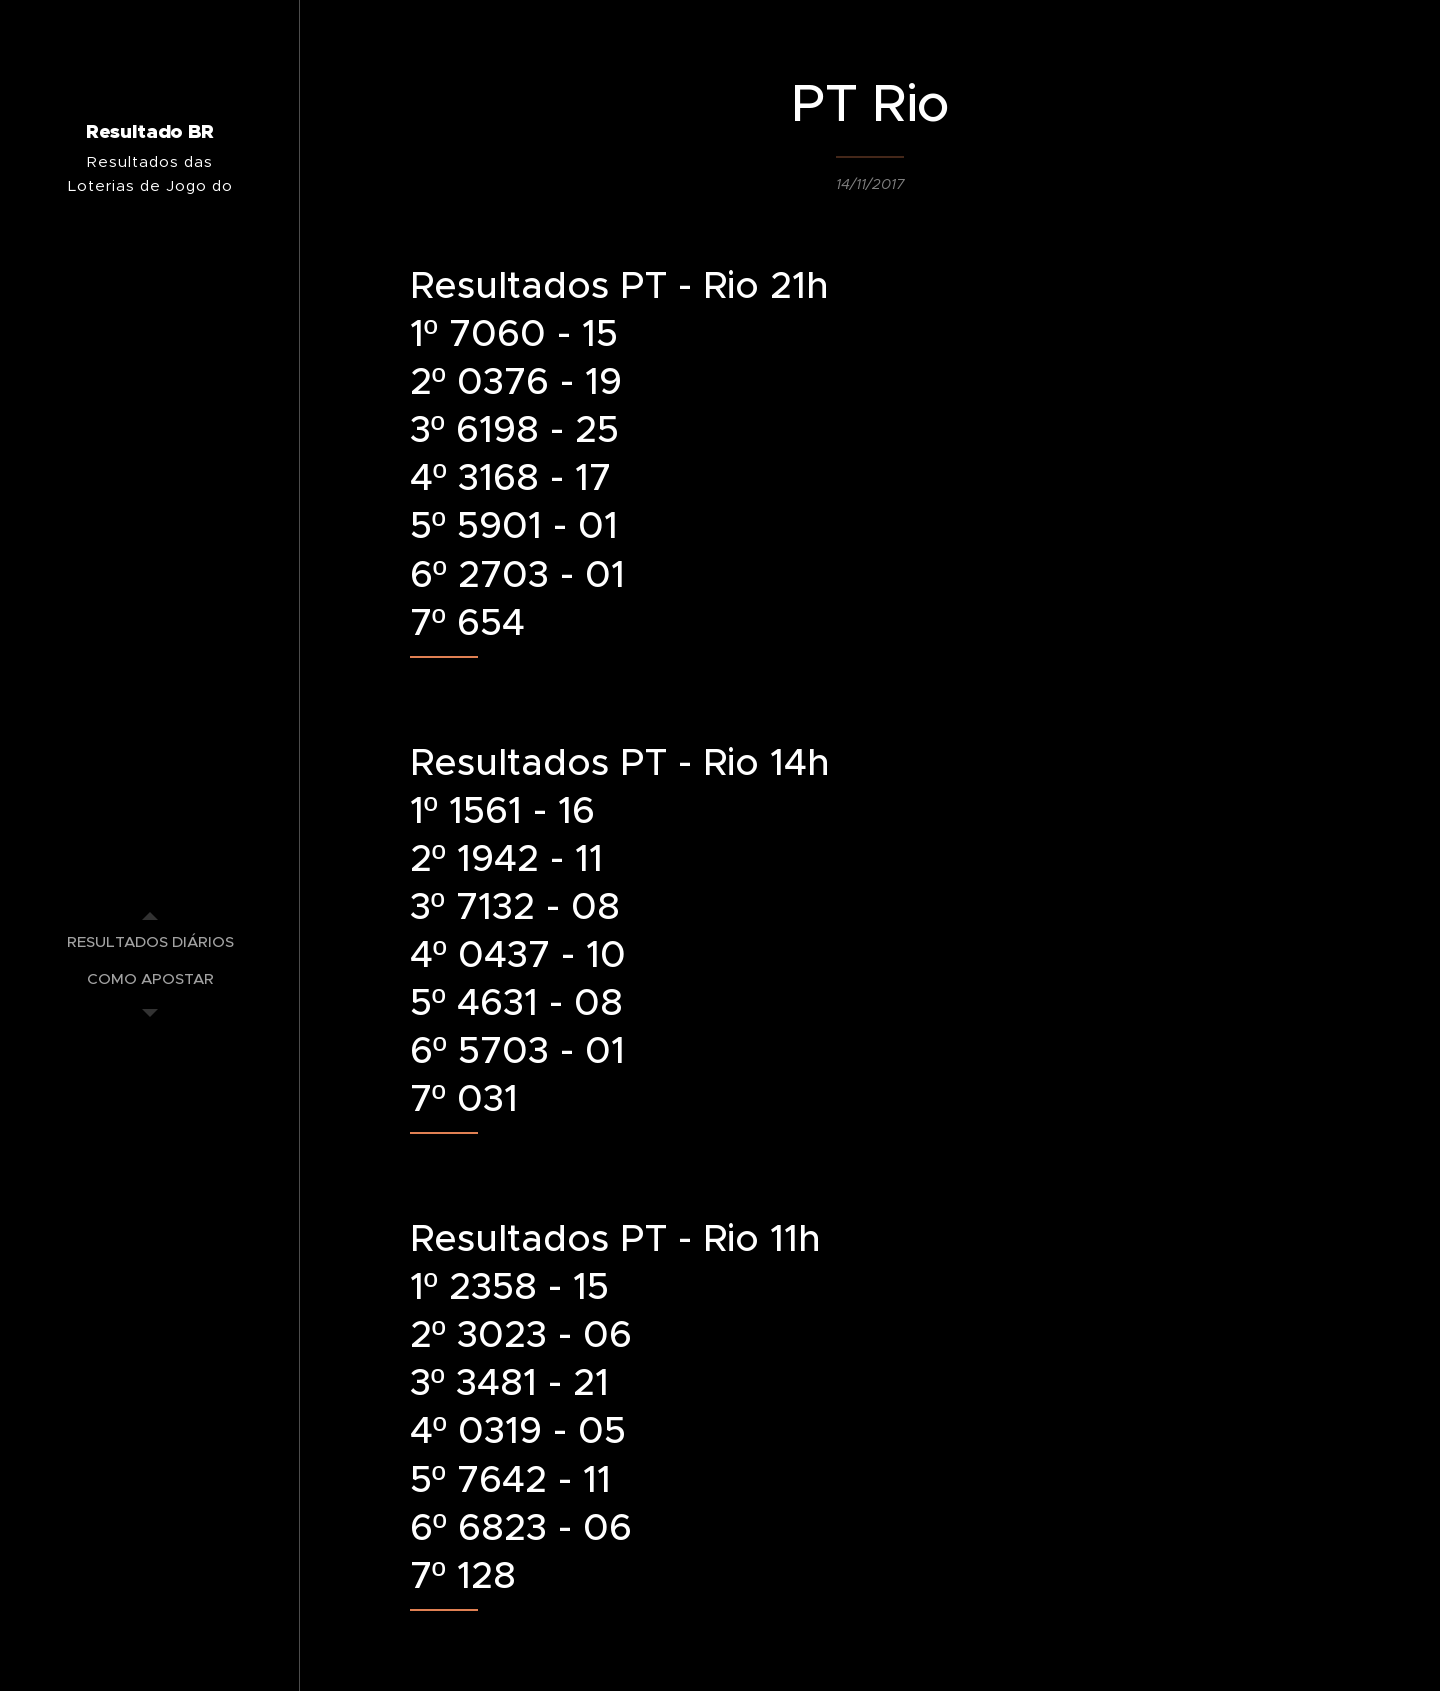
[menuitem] (150, 941)
